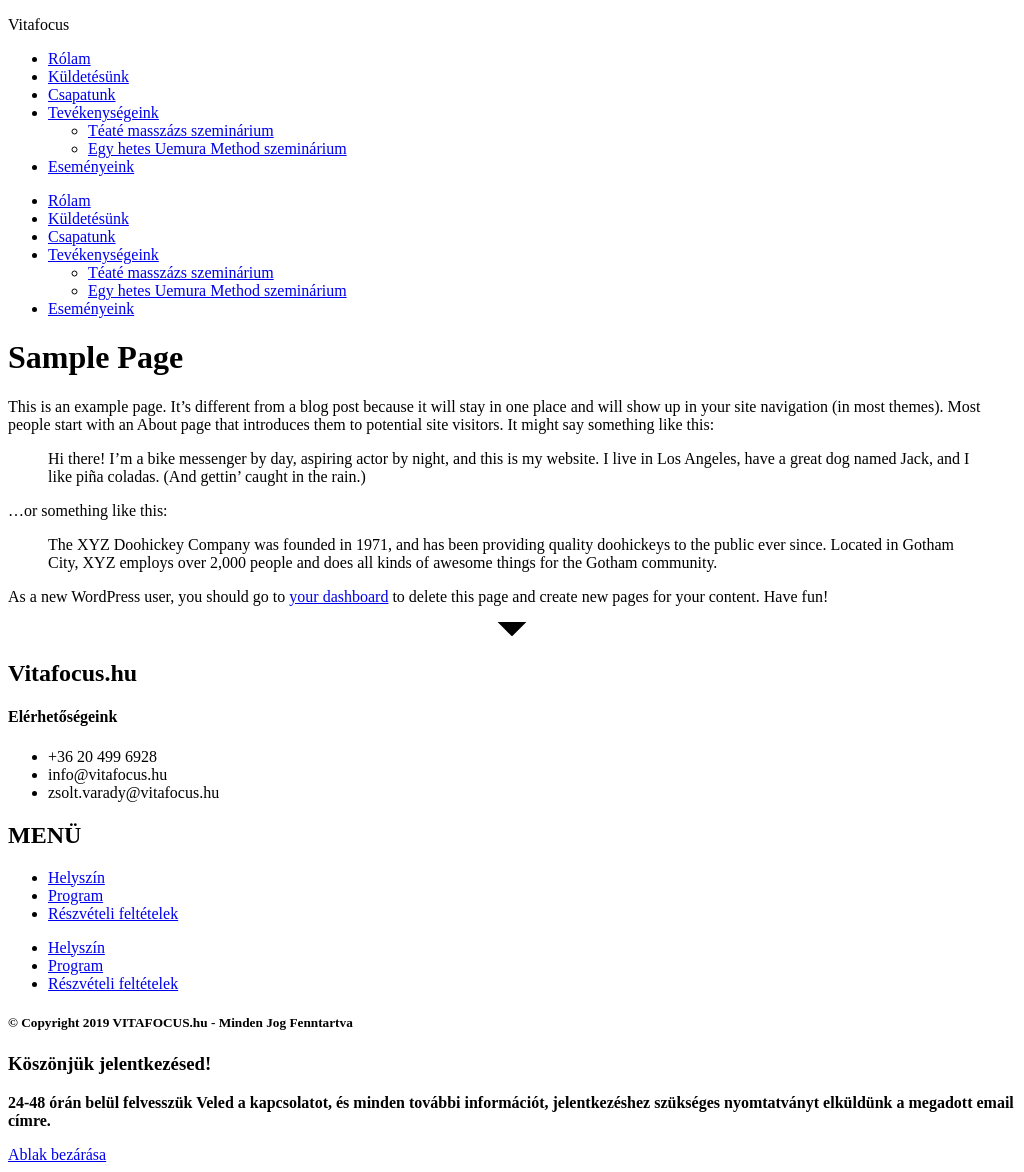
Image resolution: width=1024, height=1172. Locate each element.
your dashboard (338, 596)
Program (75, 895)
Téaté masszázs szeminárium (181, 130)
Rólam (69, 58)
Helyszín (76, 877)
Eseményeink (91, 166)
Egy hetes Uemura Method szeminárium (217, 148)
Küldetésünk (88, 76)
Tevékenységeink (103, 112)
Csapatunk (82, 94)
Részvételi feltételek (113, 913)
